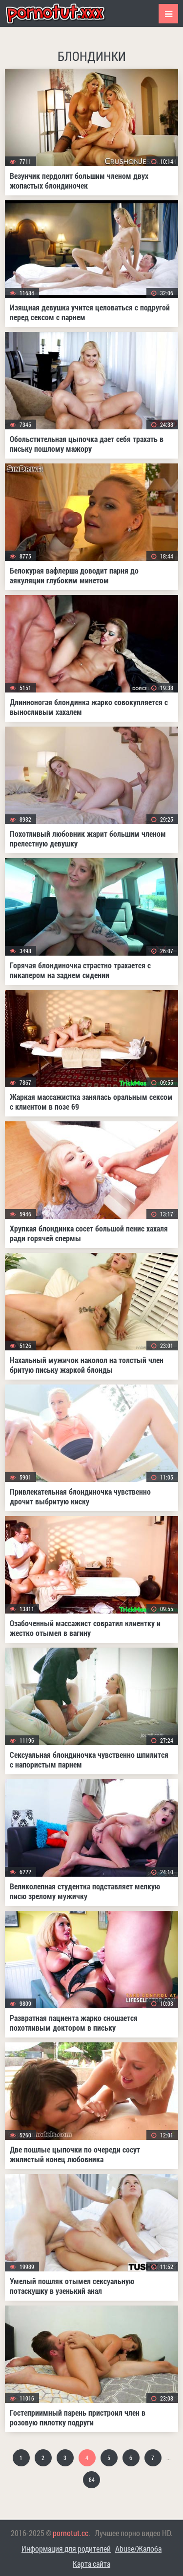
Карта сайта (91, 2563)
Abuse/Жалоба (138, 2548)
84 (92, 2479)
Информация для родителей (66, 2548)
